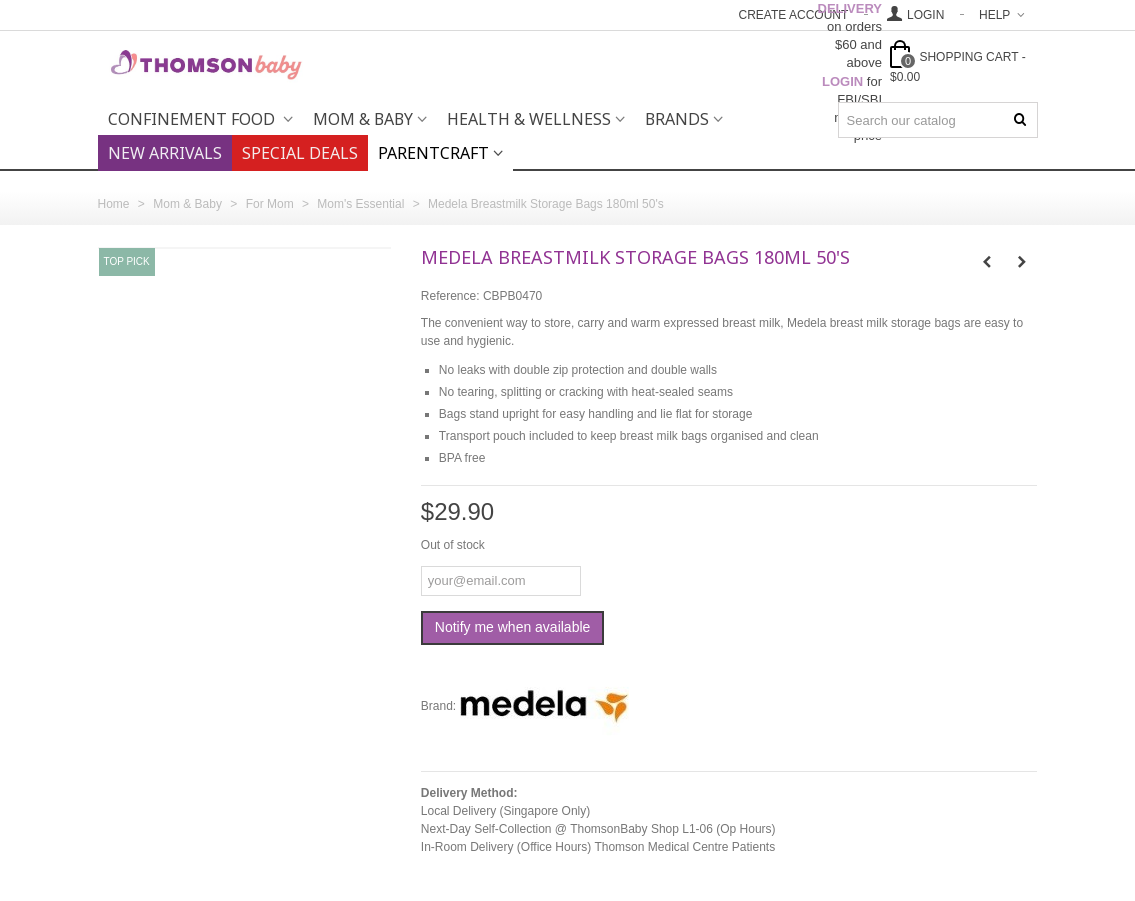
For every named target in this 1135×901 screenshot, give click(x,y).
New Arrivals (165, 153)
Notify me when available (512, 627)
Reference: (450, 296)
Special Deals (300, 153)
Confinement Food (193, 119)
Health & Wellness (529, 119)
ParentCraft (433, 153)
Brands (677, 119)
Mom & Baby (363, 119)
